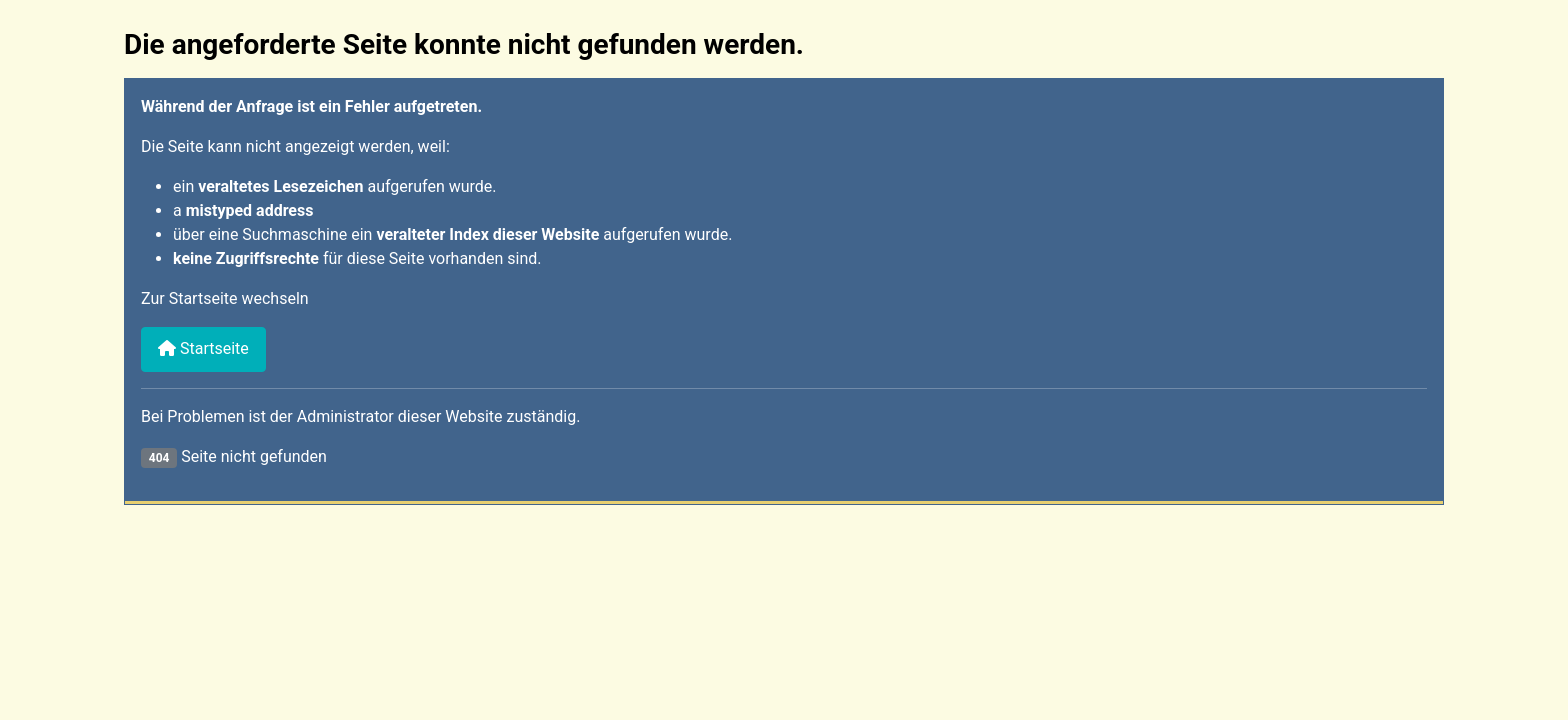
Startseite (203, 348)
